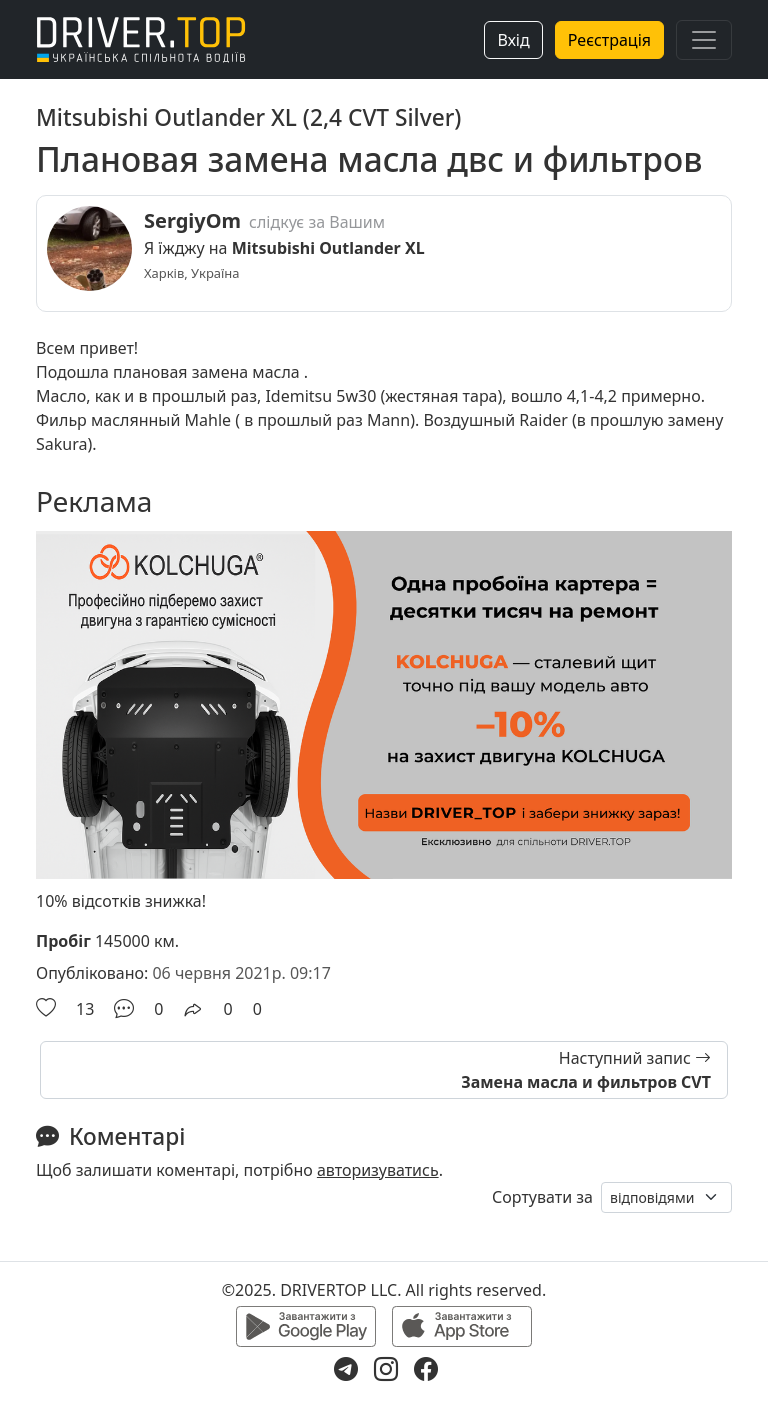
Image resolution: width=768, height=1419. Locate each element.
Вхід (513, 40)
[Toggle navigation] (704, 40)
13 (85, 1009)
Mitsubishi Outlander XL (328, 248)
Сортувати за (542, 1197)
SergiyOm (192, 220)
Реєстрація (609, 40)
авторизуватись (378, 1170)
